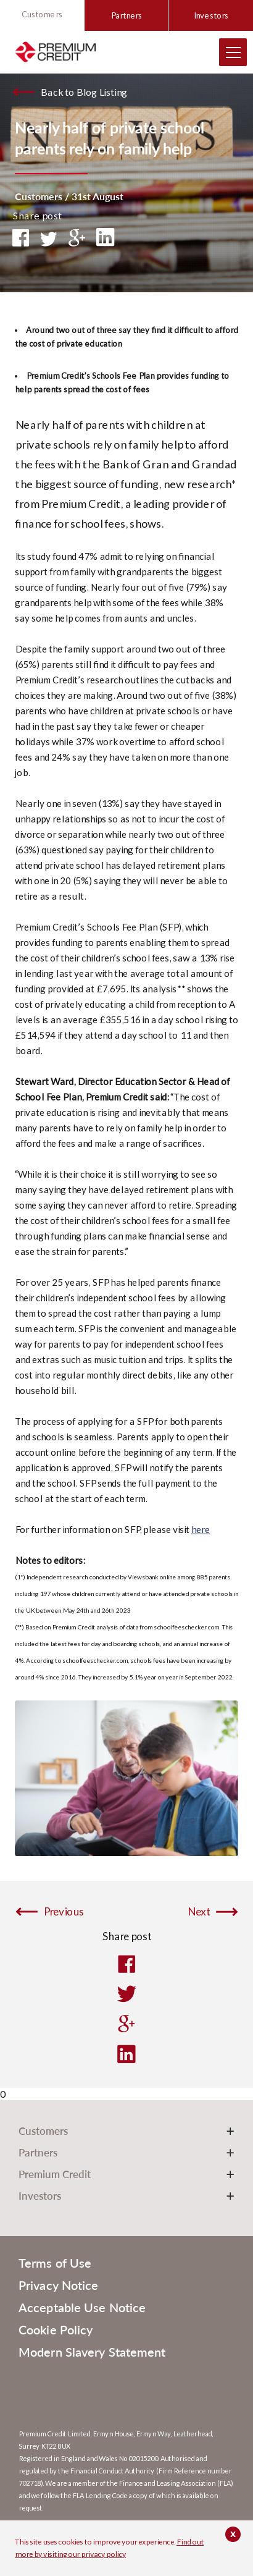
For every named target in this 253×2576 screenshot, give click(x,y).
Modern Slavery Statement (92, 2351)
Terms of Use (55, 2262)
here (200, 1529)
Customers (42, 14)
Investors (210, 15)
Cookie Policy (56, 2329)
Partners (126, 15)
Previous (63, 1912)
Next (198, 1912)
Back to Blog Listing (83, 92)
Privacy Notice (58, 2285)
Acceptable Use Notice (82, 2307)
